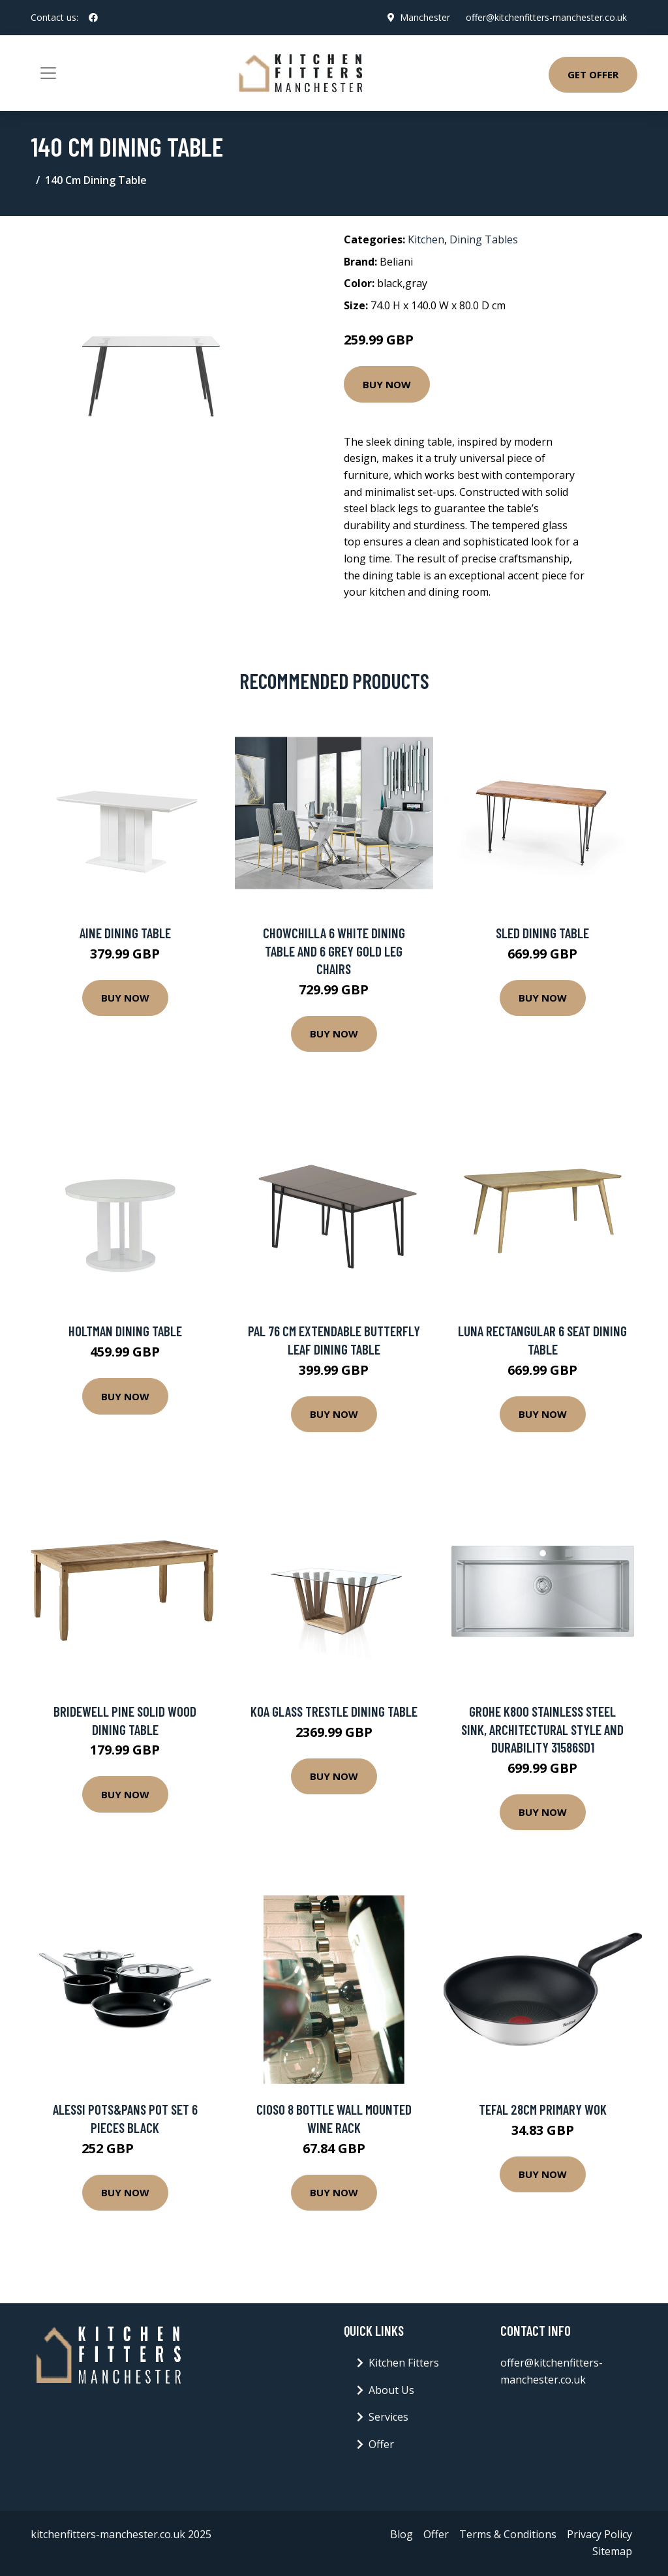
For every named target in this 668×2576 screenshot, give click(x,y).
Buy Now (387, 384)
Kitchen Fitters (404, 2362)
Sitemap (612, 2551)
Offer (381, 2444)
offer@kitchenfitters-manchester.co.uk (546, 17)
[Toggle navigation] (48, 73)
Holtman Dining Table (125, 1331)
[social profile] (93, 17)
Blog (401, 2534)
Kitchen (426, 239)
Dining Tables (483, 239)
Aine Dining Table (125, 933)
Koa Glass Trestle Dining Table (334, 1711)
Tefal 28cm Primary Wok (543, 2109)
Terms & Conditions (507, 2534)
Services (388, 2417)
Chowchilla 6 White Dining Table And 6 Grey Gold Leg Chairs (334, 951)
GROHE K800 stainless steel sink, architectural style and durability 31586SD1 (542, 1729)
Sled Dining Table (542, 933)
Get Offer (593, 74)
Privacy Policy (599, 2534)
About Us (391, 2390)
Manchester (425, 17)
